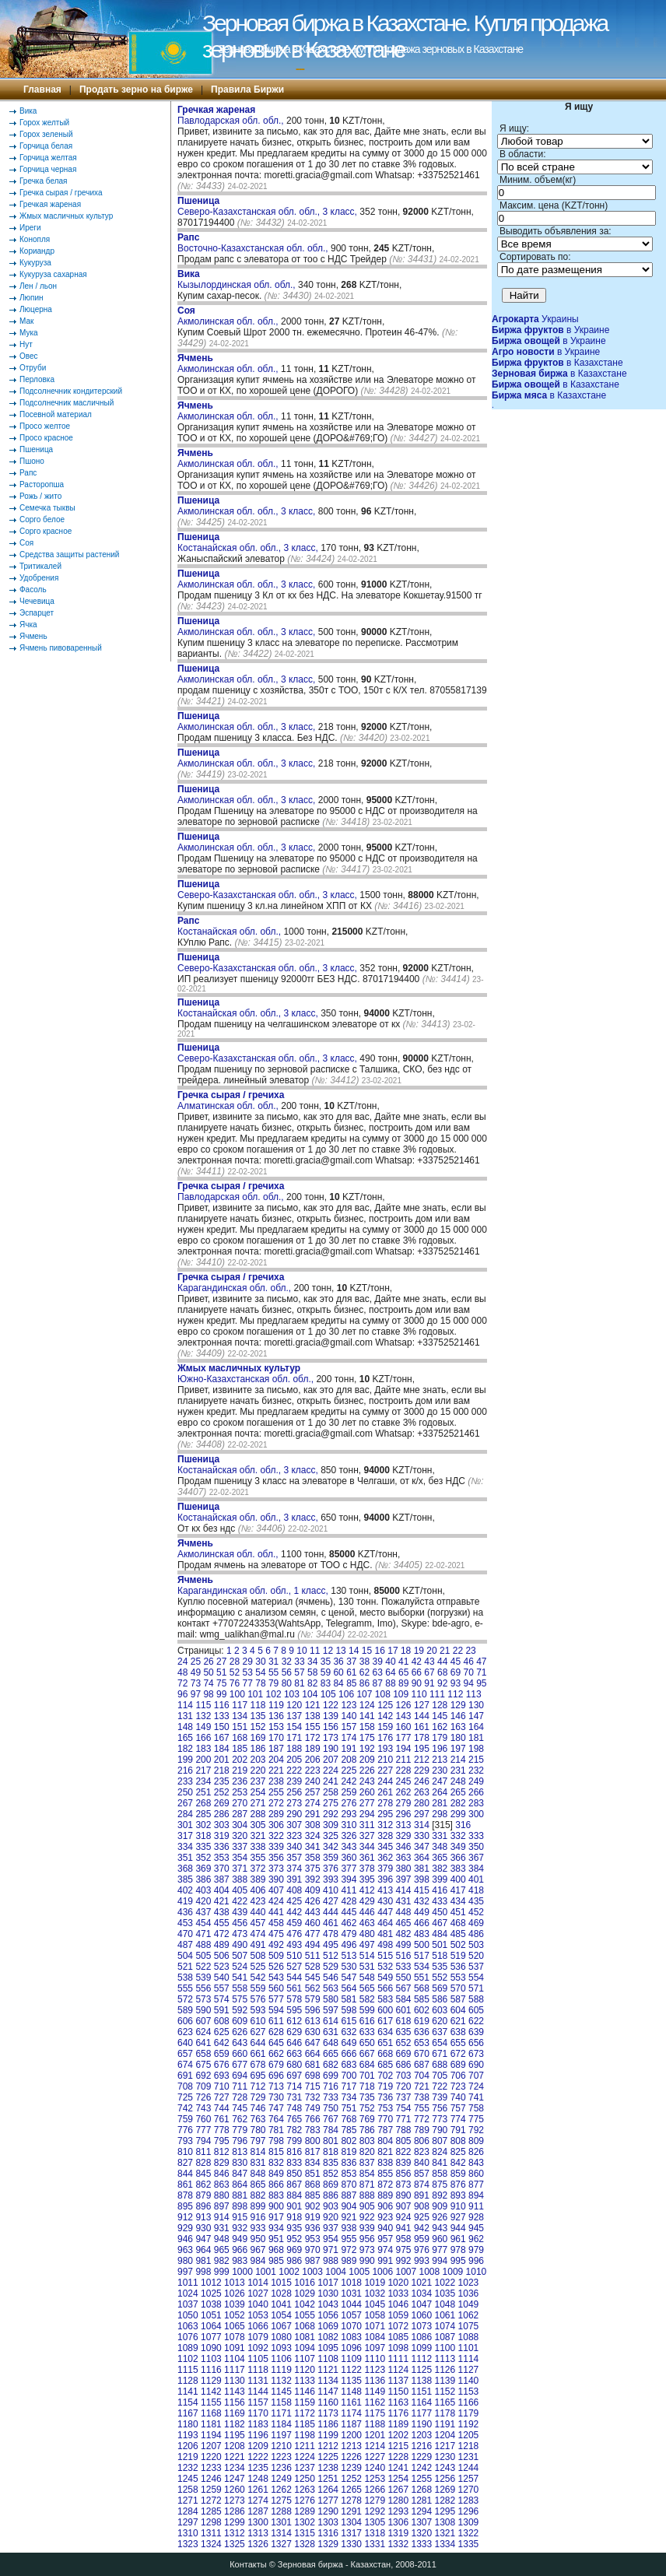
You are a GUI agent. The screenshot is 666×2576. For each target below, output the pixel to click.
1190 (421, 2424)
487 (185, 1944)
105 (328, 1694)
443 (313, 1912)
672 (458, 2053)
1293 (397, 2511)
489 (222, 1944)
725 (185, 2097)
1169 (234, 2413)
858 (439, 2173)
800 (313, 2141)
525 (258, 1966)
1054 (281, 2315)
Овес (28, 356)
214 (458, 1759)
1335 (468, 2544)
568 (421, 1988)
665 (330, 2053)
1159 (304, 2402)
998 (203, 2271)
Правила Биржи (247, 89)
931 (222, 2228)
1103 (211, 2358)
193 (385, 1748)
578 (294, 1999)
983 (239, 2260)
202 (239, 1759)
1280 (397, 2500)
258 (330, 1792)
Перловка (36, 379)
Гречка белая (43, 181)
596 (313, 2010)
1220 (211, 2456)
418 (476, 1890)
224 (330, 1770)
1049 (468, 2304)
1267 (397, 2489)
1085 (397, 2337)
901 (294, 2206)
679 (276, 2064)
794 (203, 2141)
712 (258, 2086)
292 (330, 1814)
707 (476, 2075)
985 (276, 2260)
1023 (468, 2282)
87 (378, 1683)
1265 (351, 2489)
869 (330, 2184)
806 (421, 2141)
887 (348, 2195)
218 (222, 1770)
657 (185, 2053)
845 (203, 2173)
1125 (421, 2369)
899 (258, 2206)
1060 (421, 2315)
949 (239, 2239)
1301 (281, 2522)
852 (330, 2173)
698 (313, 2075)
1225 (327, 2456)
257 (313, 1792)
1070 (351, 2326)
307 (294, 1825)
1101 (468, 2348)
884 (294, 2195)
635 (404, 2032)
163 (458, 1726)
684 (367, 2064)
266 (476, 1792)
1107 (304, 2358)
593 (258, 2010)
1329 (327, 2544)
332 (458, 1835)
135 (258, 1716)
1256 (445, 2478)
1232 (187, 2467)
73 (196, 1683)
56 (287, 1672)
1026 (234, 2293)
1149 (374, 2391)
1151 (421, 2391)
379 (385, 1868)
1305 (374, 2522)
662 (276, 2053)
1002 (289, 2271)
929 (185, 2228)
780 (258, 2130)
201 (222, 1759)
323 (294, 1835)
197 (458, 1748)
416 (439, 1890)
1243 (445, 2467)
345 (385, 1846)
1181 (211, 2424)
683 (348, 2064)
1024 (187, 2293)
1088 (468, 2337)
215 (476, 1759)
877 (476, 2184)
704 (421, 2075)
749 (313, 2108)
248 (458, 1781)
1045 (374, 2304)
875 (439, 2184)
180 (458, 1737)
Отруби (32, 367)
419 (185, 1901)
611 (276, 2021)
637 (439, 2032)
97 (196, 1694)
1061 (445, 2315)
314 (421, 1825)
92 (442, 1683)
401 (476, 1879)
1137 (397, 2380)
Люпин (31, 297)
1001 (265, 2271)
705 (439, 2075)
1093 (281, 2348)
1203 (421, 2435)
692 (203, 2075)
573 (203, 1999)
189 (313, 1748)
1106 (281, 2358)
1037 (187, 2304)
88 (390, 1683)
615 (348, 2021)
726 (203, 2097)
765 (294, 2119)
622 (476, 2021)
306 (276, 1825)
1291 (351, 2511)
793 (185, 2141)
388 (239, 1879)
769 (367, 2119)
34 (312, 1661)
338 (258, 1846)
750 (330, 2108)
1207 (211, 2446)
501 (439, 1944)
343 (348, 1846)
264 (439, 1792)
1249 (281, 2478)
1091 (234, 2348)
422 (239, 1901)
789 (421, 2130)
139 (330, 1716)
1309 (468, 2522)
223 (313, 1770)
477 (313, 1933)
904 (348, 2206)
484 (439, 1933)
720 (404, 2086)
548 (367, 1977)
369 (203, 1868)
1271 (187, 2500)
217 (203, 1770)
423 (258, 1901)
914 (222, 2217)
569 (439, 1988)
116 (222, 1705)
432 (421, 1901)
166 (203, 1737)
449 (421, 1912)
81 (299, 1683)
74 (208, 1683)
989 (348, 2260)
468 (458, 1923)
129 (458, 1705)
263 (421, 1792)
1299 (234, 2522)
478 (330, 1933)
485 (458, 1933)
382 (439, 1868)
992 (404, 2260)
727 (222, 2097)
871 (367, 2184)
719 (385, 2086)
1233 (211, 2467)
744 (222, 2108)
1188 (374, 2424)
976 (421, 2249)
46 (468, 1661)
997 (185, 2271)
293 (348, 1814)
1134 (327, 2380)
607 (203, 2021)
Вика (28, 111)
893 (458, 2195)
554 (476, 1977)
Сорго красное (45, 531)
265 (458, 1792)
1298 (211, 2522)
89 (403, 1683)
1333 (421, 2544)
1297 (187, 2522)
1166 (468, 2402)
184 (222, 1748)
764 (276, 2119)
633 (367, 2032)
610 (258, 2021)
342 (330, 1846)
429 (367, 1901)
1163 (397, 2402)
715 (313, 2086)
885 (313, 2195)
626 (239, 2032)
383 (458, 1868)
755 (421, 2108)
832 (276, 2162)
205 (294, 1759)
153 (276, 1726)
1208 (234, 2446)
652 (404, 2042)
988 (330, 2260)
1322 (468, 2533)
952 (294, 2239)
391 (294, 1879)
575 (239, 1999)
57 (299, 1672)
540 (222, 1977)
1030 (327, 2293)
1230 (445, 2456)
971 (330, 2249)
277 (367, 1803)
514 (367, 1955)
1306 (397, 2522)
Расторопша (41, 484)
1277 (327, 2500)
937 (330, 2228)
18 (406, 1650)
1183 (257, 2424)
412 (367, 1890)
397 (404, 1879)
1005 (359, 2271)
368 (185, 1868)
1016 (304, 2282)
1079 (257, 2337)
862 (203, 2184)
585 (421, 1999)
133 (222, 1716)
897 (222, 2206)
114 (185, 1705)
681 (313, 2064)
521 (185, 1966)
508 (258, 1955)
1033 (397, 2293)
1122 (351, 2369)
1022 (445, 2282)
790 (439, 2130)
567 (404, 1988)
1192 (468, 2424)
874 (421, 2184)
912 (185, 2217)
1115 (187, 2369)
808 (458, 2141)
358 (313, 1857)
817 (313, 2151)
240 (313, 1781)
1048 (445, 2304)
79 (273, 1683)
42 (417, 1661)
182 (185, 1748)
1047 (421, 2304)
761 (222, 2119)
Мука (28, 332)
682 (330, 2064)
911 (476, 2206)
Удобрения (38, 578)
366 (458, 1857)
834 (313, 2162)
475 (276, 1933)
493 (294, 1944)
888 (367, 2195)
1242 (421, 2467)
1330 (351, 2544)
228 (404, 1770)
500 (421, 1944)
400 (458, 1879)
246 (421, 1781)
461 (330, 1923)
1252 (351, 2478)
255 (276, 1792)
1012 (211, 2282)
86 (364, 1683)
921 (348, 2217)
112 (455, 1694)
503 (476, 1944)
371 (239, 1868)
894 (476, 2195)
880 (222, 2195)
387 (222, 1879)
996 (476, 2260)
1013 (234, 2282)
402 (185, 1890)
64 (390, 1672)
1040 (257, 2304)
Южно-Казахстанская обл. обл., (246, 1374)
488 (203, 1944)
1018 (351, 2282)
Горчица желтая (48, 157)
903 (330, 2206)
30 (260, 1661)
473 (239, 1933)
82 (312, 1683)
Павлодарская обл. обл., (231, 115)
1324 (211, 2544)
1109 (351, 2358)
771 (404, 2119)
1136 (374, 2380)
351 (185, 1857)
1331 (374, 2544)
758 (476, 2108)
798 (276, 2141)
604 (458, 2010)
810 (185, 2151)
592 (239, 2010)
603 (439, 2010)
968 (276, 2249)
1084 (374, 2337)
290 (294, 1814)
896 (203, 2206)
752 (367, 2108)
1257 (468, 2478)
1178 (445, 2413)
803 (367, 2141)
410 (330, 1890)
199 (185, 1759)
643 (239, 2042)
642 (222, 2042)
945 (476, 2228)
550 (404, 1977)
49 (196, 1672)
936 (313, 2228)
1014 (257, 2282)
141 (367, 1716)
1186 (327, 2424)
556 (203, 1988)
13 (340, 1650)
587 (458, 1999)
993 (421, 2260)
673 (476, 2053)
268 (203, 1803)
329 (404, 1835)
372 (258, 1868)
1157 (257, 2402)
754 (404, 2108)
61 (351, 1672)
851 (313, 2173)
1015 (281, 2282)
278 (385, 1803)
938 (348, 2228)
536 (458, 1966)
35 (326, 1661)
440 (258, 1912)
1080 (281, 2337)
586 (439, 1999)
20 (431, 1650)
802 (348, 2141)
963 (185, 2249)
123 (348, 1705)
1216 (421, 2446)
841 (439, 2162)
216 (185, 1770)
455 (222, 1923)
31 (273, 1661)
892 (439, 2195)
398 (421, 1879)
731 (294, 2097)
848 (258, 2173)
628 (276, 2032)
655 (458, 2042)
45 (455, 1661)
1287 (257, 2511)
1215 (397, 2446)
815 (276, 2151)
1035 (445, 2293)
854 (367, 2173)
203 (258, 1759)
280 (421, 1803)
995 (458, 2260)
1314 (281, 2533)
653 (421, 2042)
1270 (468, 2489)
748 (294, 2108)
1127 (468, 2369)
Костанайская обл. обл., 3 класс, (249, 542)
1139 (445, 2380)
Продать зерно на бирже (136, 89)
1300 (257, 2522)
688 (439, 2064)
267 (185, 1803)
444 (330, 1912)
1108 (327, 2358)
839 (404, 2162)
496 (348, 1944)
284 (185, 1814)
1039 (234, 2304)
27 (221, 1661)
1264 (327, 2489)
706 (458, 2075)
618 (404, 2021)
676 (222, 2064)
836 (348, 2162)
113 (474, 1694)
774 (458, 2119)
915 (239, 2217)
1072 (397, 2326)
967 (258, 2249)
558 (239, 1988)
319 (222, 1835)
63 (378, 1672)
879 (203, 2195)
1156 (234, 2402)
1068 (304, 2326)
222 (294, 1770)
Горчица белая (45, 146)
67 (429, 1672)
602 (421, 2010)
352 (203, 1857)
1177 (421, 2413)
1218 (468, 2446)
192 (367, 1748)
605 (476, 2010)
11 (315, 1650)
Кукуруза (35, 262)
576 (258, 1999)
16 (380, 1650)
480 (367, 1933)
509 (276, 1955)
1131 (257, 2380)
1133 (304, 2380)
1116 (211, 2369)
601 (404, 2010)
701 (367, 2075)
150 (222, 1726)
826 (476, 2151)
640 (185, 2042)
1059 (397, 2315)
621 (458, 2021)
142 (385, 1716)
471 (203, 1933)
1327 (281, 2544)
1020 (397, 2282)
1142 (211, 2391)
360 (348, 1857)
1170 (257, 2413)
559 (258, 1988)
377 (348, 1868)
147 (476, 1716)
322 (276, 1835)
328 (385, 1835)
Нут (26, 344)
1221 (234, 2456)
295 (385, 1814)
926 (439, 2217)
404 (222, 1890)
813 (239, 2151)
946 (185, 2239)
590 (203, 2010)
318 (203, 1835)
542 (258, 1977)
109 (400, 1694)
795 (222, 2141)
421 (222, 1901)
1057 (351, 2315)
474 (258, 1933)
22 (458, 1650)
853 (348, 2173)
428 (348, 1901)
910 (458, 2206)
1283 (468, 2500)
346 (404, 1846)
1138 (421, 2380)
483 (421, 1933)
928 (476, 2217)
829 (222, 2162)
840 (421, 2162)
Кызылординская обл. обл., (237, 279)
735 (367, 2097)
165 (185, 1737)
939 (367, 2228)
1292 (374, 2511)
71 (481, 1672)
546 (330, 1977)
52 (235, 1672)
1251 (327, 2478)
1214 (374, 2446)
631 (330, 2032)
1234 (234, 2467)
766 (313, 2119)
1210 (281, 2446)
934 (276, 2228)
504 (185, 1955)
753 (385, 2108)
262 (404, 1792)
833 (294, 2162)
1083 (351, 2337)
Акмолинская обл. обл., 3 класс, (247, 506)
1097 (374, 2348)
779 (239, 2130)
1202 (397, 2435)
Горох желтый (44, 122)
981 (203, 2260)
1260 (234, 2489)
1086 (421, 2337)
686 (404, 2064)
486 (476, 1933)
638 (458, 2032)
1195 (234, 2435)
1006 (382, 2271)
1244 (468, 2467)
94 (468, 1683)
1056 (327, 2315)
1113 (445, 2358)
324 (313, 1835)
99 (221, 1694)
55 (273, 1672)
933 (258, 2228)
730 (276, 2097)
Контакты (248, 2564)
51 (221, 1672)
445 (348, 1912)
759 (185, 2119)
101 (255, 1694)
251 (203, 1792)
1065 (234, 2326)
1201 (374, 2435)
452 (476, 1912)
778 (222, 2130)
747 (276, 2108)
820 (367, 2151)
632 (348, 2032)
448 (404, 1912)
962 (476, 2239)
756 (439, 2108)
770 (385, 2119)
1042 (304, 2304)
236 (239, 1781)
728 (239, 2097)
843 (476, 2162)
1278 (351, 2500)
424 (276, 1901)
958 (404, 2239)
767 (330, 2119)
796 (239, 2141)
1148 (351, 2391)
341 (313, 1846)
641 (203, 2042)
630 (313, 2032)
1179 (468, 2413)
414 (404, 1890)
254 (258, 1792)
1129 (211, 2380)
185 (239, 1748)
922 (367, 2217)
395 (367, 1879)
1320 (421, 2533)
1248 (257, 2478)
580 (330, 1999)
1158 (281, 2402)
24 (182, 1661)
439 (239, 1912)
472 (222, 1933)
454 (203, 1923)
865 (258, 2184)
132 (203, 1716)
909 (439, 2206)
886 (330, 2195)
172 (313, 1737)
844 (185, 2173)
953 (313, 2239)
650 (367, 2042)
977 (439, 2249)
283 (476, 1803)
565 (367, 1988)
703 (404, 2075)
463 (367, 1923)
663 (294, 2053)
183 (203, 1748)
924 (404, 2217)
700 (348, 2075)
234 (203, 1781)
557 (222, 1988)
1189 (397, 2424)
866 (276, 2184)
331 (439, 1835)
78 (260, 1683)
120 (294, 1705)
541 (239, 1977)
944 (458, 2228)
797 (258, 2141)
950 (258, 2239)
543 (276, 1977)
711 (239, 2086)
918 (294, 2217)
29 (248, 1661)
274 (313, 1803)
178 (421, 1737)
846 (222, 2173)
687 (421, 2064)
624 (203, 2032)
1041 (281, 2304)
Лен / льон (38, 286)
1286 (234, 2511)
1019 (374, 2282)
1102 (187, 2358)
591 (222, 2010)
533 (404, 1966)
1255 (421, 2478)
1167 (187, 2413)
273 (294, 1803)
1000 (242, 2271)
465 (404, 1923)
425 (294, 1901)
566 (385, 1988)
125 (385, 1705)
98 (208, 1694)
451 (458, 1912)
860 (476, 2173)
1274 (257, 2500)
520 (476, 1955)
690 (476, 2064)
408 (294, 1890)
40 (390, 1661)
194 (404, 1748)
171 (294, 1737)
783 (313, 2130)
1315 (304, 2533)
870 (348, 2184)
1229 (421, 2456)
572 (185, 1999)
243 (367, 1781)
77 (248, 1683)
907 (404, 2206)
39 (378, 1661)
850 (294, 2173)
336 (222, 1846)
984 (258, 2260)
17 (392, 1650)
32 (287, 1661)
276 (348, 1803)
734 (348, 2097)
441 (276, 1912)
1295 (445, 2511)
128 (439, 1705)
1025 (211, 2293)
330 (421, 1835)
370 (222, 1868)
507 (239, 1955)
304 (239, 1825)
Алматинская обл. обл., (230, 1100)
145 (439, 1716)
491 (258, 1944)
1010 (476, 2271)
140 (348, 1716)
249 (476, 1781)
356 (276, 1857)
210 (385, 1759)
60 (338, 1672)
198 (476, 1748)
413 (385, 1890)
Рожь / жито (40, 496)
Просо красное (46, 437)
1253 (374, 2478)
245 (404, 1781)
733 (330, 2097)
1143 (234, 2391)
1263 (304, 2489)
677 (239, 2064)
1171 (281, 2413)
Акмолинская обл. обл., (229, 316)
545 (313, 1977)
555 (185, 1988)
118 (258, 1705)
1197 (281, 2435)
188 (294, 1748)
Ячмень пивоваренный (60, 648)
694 (239, 2075)
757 (458, 2108)
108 (383, 1694)
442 (294, 1912)
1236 (281, 2467)
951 (276, 2239)
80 (287, 1683)
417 (458, 1890)
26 (208, 1661)
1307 (421, 2522)
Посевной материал (55, 414)
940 (385, 2228)
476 (294, 1933)
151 (239, 1726)
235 (222, 1781)
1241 (397, 2467)
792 (476, 2130)
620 (439, 2021)
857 (421, 2173)
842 (458, 2162)
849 (276, 2173)
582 (367, 1999)
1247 (234, 2478)
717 (348, 2086)
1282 (445, 2500)
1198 (304, 2435)
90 (417, 1683)
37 (351, 1661)
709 (203, 2086)
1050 (187, 2315)
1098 (397, 2348)
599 (367, 2010)
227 (385, 1770)
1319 (397, 2533)
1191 (445, 2424)
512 (330, 1955)
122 (330, 1705)
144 (421, 1716)
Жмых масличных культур (66, 216)
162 (439, 1726)
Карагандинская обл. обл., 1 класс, (254, 1585)
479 (348, 1933)
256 (294, 1792)
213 (439, 1759)
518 (439, 1955)
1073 (421, 2326)
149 (203, 1726)
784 (330, 2130)
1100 (445, 2348)
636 (421, 2032)
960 (439, 2239)
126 (404, 1705)
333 (476, 1835)
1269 (445, 2489)
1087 (445, 2337)
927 (458, 2217)
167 (222, 1737)
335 (203, 1846)
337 (239, 1846)
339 (276, 1846)
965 (222, 2249)
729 (258, 2097)
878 (185, 2195)
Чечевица (36, 601)
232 (476, 1770)
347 (421, 1846)
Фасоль (33, 589)
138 (313, 1716)
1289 (304, 2511)
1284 (187, 2511)
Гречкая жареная (50, 204)
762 (239, 2119)
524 (239, 1966)
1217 (445, 2446)
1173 (327, 2413)
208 (348, 1759)
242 (348, 1781)
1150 (397, 2391)
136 (276, 1716)
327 (367, 1835)
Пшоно (31, 461)
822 (404, 2151)
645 (276, 2042)
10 (301, 1650)
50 (208, 1672)
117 (239, 1705)
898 (239, 2206)
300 (476, 1814)
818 (330, 2151)
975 (404, 2249)
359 (330, 1857)
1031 (351, 2293)
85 (351, 1683)
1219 (187, 2456)
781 (276, 2130)
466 (421, 1923)
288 (258, 1814)
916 (258, 2217)
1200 (351, 2435)
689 (458, 2064)
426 (313, 1901)
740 (458, 2097)
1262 (281, 2489)
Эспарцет (36, 613)
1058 (374, 2315)
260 (367, 1792)
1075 (468, 2326)
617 (385, 2021)
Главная (42, 89)
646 (294, 2042)
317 (185, 1835)
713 (276, 2086)
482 (404, 1933)
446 (367, 1912)
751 (348, 2108)
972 (348, 2249)
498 (385, 1944)
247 (439, 1781)
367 (476, 1857)
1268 (421, 2489)
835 (330, 2162)
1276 (304, 2500)
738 (421, 2097)
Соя (26, 543)
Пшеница (36, 449)
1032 (374, 2293)
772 (421, 2119)
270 (239, 1803)
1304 (351, 2522)
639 (476, 2032)
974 (385, 2249)
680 (294, 2064)
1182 (234, 2424)
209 (367, 1759)
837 (367, 2162)
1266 (374, 2489)
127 (421, 1705)
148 (185, 1726)
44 (442, 1661)
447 (385, 1912)
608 (222, 2021)
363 (404, 1857)
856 (404, 2173)
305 (258, 1825)
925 (421, 2217)
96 (182, 1694)
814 (258, 2151)
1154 (187, 2402)
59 (326, 1672)
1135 (351, 2380)
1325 (234, 2544)
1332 (397, 2544)
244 (385, 1781)
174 (348, 1737)
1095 (327, 2348)
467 (439, 1923)
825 (458, 2151)
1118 (257, 2369)
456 (239, 1923)
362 (385, 1857)
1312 (234, 2533)
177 (404, 1737)
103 (292, 1694)
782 (294, 2130)
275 (330, 1803)
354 (239, 1857)
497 (367, 1944)
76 (235, 1683)
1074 (445, 2326)
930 (203, 2228)
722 (439, 2086)
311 (367, 1825)
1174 (351, 2413)
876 (458, 2184)
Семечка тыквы (47, 508)
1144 (257, 2391)
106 (346, 1694)
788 (404, 2130)
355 (258, 1857)
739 (439, 2097)
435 (476, 1901)
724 (476, 2086)
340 (294, 1846)
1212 (327, 2446)
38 (364, 1661)
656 (476, 2042)
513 (348, 1955)
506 (222, 1955)
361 (367, 1857)
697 (294, 2075)
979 (476, 2249)
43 (429, 1661)
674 (185, 2064)
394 (348, 1879)
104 (309, 1694)
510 (294, 1955)
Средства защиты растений (69, 554)
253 (239, 1792)
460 (313, 1923)
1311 (211, 2533)
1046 (397, 2304)
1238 (327, 2467)
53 (248, 1672)
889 (385, 2195)
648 (330, 2042)
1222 (257, 2456)
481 (385, 1933)
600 (385, 2010)
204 (276, 1759)
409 (313, 1890)
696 (276, 2075)
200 (203, 1759)
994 (439, 2260)
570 (458, 1988)
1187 (351, 2424)
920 (330, 2217)
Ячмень (33, 636)
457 (258, 1923)
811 (203, 2151)
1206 (187, 2446)
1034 (421, 2293)
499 (404, 1944)
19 (419, 1650)
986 (294, 2260)
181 (476, 1737)
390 (276, 1879)
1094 (304, 2348)
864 (239, 2184)
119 (276, 1705)
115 (203, 1705)
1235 (257, 2467)
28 (235, 1661)
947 (203, 2239)
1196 (257, 2435)
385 (185, 1879)
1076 (187, 2337)
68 (442, 1672)
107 (364, 1694)
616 (367, 2021)
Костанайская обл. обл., (230, 926)
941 (404, 2228)
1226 (351, 2456)
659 (222, 2053)
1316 (327, 2533)
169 (258, 1737)
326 (348, 1835)
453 (185, 1923)
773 (439, 2119)
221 (276, 1770)
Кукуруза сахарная (53, 274)
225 (348, 1770)
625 (222, 2032)
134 (239, 1716)
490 (239, 1944)
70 (468, 1672)
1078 (234, 2337)
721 (421, 2086)
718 (367, 2086)
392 (313, 1879)
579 (313, 1999)
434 (458, 1901)
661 (258, 2053)
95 (481, 1683)
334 (185, 1846)
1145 (281, 2391)
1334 (445, 2544)
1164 (421, 2402)
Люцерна (35, 309)
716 (330, 2086)
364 (421, 1857)
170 (276, 1737)
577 (276, 1999)
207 (330, 1759)
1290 (327, 2511)
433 (439, 1901)
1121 (327, 2369)
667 (367, 2053)
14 (354, 1650)
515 (385, 1955)
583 (385, 1999)
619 (421, 2021)
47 (481, 1661)
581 (348, 1999)
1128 (187, 2380)
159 (385, 1726)
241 (330, 1781)
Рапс (28, 473)
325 (330, 1835)
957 (385, 2239)
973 (367, 2249)
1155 (211, 2402)
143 (404, 1716)
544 (294, 1977)
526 (276, 1966)
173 (330, 1737)
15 (367, 1650)
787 (385, 2130)
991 (385, 2260)
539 (203, 1977)
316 (463, 1825)
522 (203, 1966)
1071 (374, 2326)
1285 (211, 2511)
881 (239, 2195)
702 (385, 2075)
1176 (397, 2413)
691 (185, 2075)
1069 (327, 2326)
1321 (445, 2533)
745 (239, 2108)
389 (258, 1879)
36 (338, 1661)
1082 (327, 2337)
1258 (187, 2489)
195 (421, 1748)
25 (196, 1661)
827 (185, 2162)
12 (328, 1650)
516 (404, 1955)
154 (294, 1726)
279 (404, 1803)
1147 (327, 2391)
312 (385, 1825)
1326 (257, 2544)
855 (385, 2173)
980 (185, 2260)
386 (203, 1879)
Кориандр (36, 251)
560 (276, 1988)
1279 (374, 2500)
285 (203, 1814)
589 (185, 2010)
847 (239, 2173)
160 (404, 1726)
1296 (468, 2511)
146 (458, 1716)
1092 (257, 2348)
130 (476, 1705)
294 (367, 1814)
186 (258, 1748)
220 (258, 1770)
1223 (281, 2456)
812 (222, 2151)
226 (367, 1770)
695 (258, 2075)
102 (274, 1694)
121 (313, 1705)
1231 (468, 2456)
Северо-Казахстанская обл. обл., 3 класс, (268, 206)
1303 (327, 2522)
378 (367, 1868)
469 (476, 1923)
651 (385, 2042)
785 (348, 2130)
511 (313, 1955)
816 (294, 2151)
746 (258, 2108)
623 (185, 2032)
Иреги (30, 227)
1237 (304, 2467)
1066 (257, 2326)
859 (458, 2173)
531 (367, 1966)
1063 (187, 2326)
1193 (187, 2435)
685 (385, 2064)
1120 (304, 2369)
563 (330, 1988)
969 (294, 2249)
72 (182, 1683)
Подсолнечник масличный (66, 402)
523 (222, 1966)
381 (421, 1868)
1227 (374, 2456)
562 (313, 1988)
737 (404, 2097)
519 (458, 1955)
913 (203, 2217)
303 (222, 1825)
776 (185, 2130)
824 (439, 2151)
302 (203, 1825)
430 (385, 1901)
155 (313, 1726)
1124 (397, 2369)
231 (458, 1770)
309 (330, 1825)
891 (421, 2195)
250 (185, 1792)
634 (385, 2032)
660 (239, 2053)
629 (294, 2032)
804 (385, 2141)
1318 (374, 2533)
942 (421, 2228)
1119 (281, 2369)
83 (326, 1683)
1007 (405, 2271)
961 (458, 2239)
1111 (397, 2358)
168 (239, 1737)
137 (294, 1716)
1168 (211, 2413)
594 (276, 2010)
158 (367, 1726)
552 (439, 1977)
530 (348, 1966)
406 (258, 1890)
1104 (234, 2358)
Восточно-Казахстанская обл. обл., (254, 243)
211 (404, 1759)
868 (313, 2184)
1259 (211, 2489)
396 (385, 1879)
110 (419, 1694)
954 (330, 2239)
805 (404, 2141)
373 (276, 1868)
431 (404, 1901)
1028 (281, 2293)
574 (222, 1999)
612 (294, 2021)
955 (348, 2239)
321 (258, 1835)
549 (385, 1977)
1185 (304, 2424)
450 (439, 1912)
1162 (374, 2402)
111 (437, 1694)
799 (294, 2141)
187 (276, 1748)
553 (458, 1977)
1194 (211, 2435)
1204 (445, 2435)
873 (404, 2184)
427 (330, 1901)
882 (258, 2195)
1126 (445, 2369)
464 (385, 1923)
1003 (312, 2271)
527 (294, 1966)
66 (417, 1672)
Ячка (28, 624)
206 (313, 1759)
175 (367, 1737)
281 (439, 1803)
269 (222, 1803)
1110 (374, 2358)
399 (439, 1879)
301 (185, 1825)
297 (421, 1814)
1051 (211, 2315)
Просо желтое (44, 426)
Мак (26, 321)
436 (185, 1912)
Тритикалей (40, 566)
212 (421, 1759)
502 (458, 1944)
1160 (327, 2402)
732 (313, 2097)
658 (203, 2053)
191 (348, 1748)
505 (203, 1955)
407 (276, 1890)
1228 (397, 2456)
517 (421, 1955)
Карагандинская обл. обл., (235, 1282)
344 (367, 1846)
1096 (351, 2348)
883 (276, 2195)
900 (276, 2206)
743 (203, 2108)
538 (185, 1977)
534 (421, 1966)
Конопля (34, 239)
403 (203, 1890)
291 (313, 1814)
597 (330, 2010)
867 (294, 2184)
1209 (257, 2446)
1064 (211, 2326)
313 (404, 1825)
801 (330, 2141)
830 (239, 2162)
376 (330, 1868)
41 (403, 1661)
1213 (351, 2446)
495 (330, 1944)
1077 (211, 2337)
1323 (187, 2544)
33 (299, 1661)
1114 (468, 2358)
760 (203, 2119)
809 (476, 2141)
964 (203, 2249)
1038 (211, 2304)
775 (476, 2119)
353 (222, 1857)
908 (421, 2206)
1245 (187, 2478)
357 (294, 1857)
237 (258, 1781)
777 (203, 2130)
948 (222, 2239)
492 (276, 1944)
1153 (468, 2391)
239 (294, 1781)
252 (222, 1792)
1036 (468, 2293)
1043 (327, 2304)
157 (348, 1726)
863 (222, 2184)
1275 (281, 2500)
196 (439, 1748)
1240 (374, 2467)
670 (421, 2053)
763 (258, 2119)
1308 (445, 2522)
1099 (421, 2348)
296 (404, 1814)
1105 (257, 2358)
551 (421, 1977)
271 (258, 1803)
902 (313, 2206)
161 (421, 1726)
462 (348, 1923)
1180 (187, 2424)
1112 (421, 2358)
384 (476, 1868)
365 (439, 1857)
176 (385, 1737)
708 (185, 2086)
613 (313, 2021)
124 (367, 1705)
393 (330, 1879)
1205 (468, 2435)
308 (313, 1825)
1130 (234, 2380)
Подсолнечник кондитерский (70, 391)
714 (294, 2086)
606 (185, 2021)
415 (421, 1890)
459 (294, 1923)
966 (239, 2249)
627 (258, 2032)
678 (258, 2064)
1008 (429, 2271)
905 (367, 2206)
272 (276, 1803)
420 (203, 1901)
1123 (374, 2369)
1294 (421, 2511)
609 (239, 2021)
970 (313, 2249)
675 (203, 2064)
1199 (327, 2435)
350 (476, 1846)
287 (239, 1814)
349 (458, 1846)
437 (203, 1912)
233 (185, 1781)
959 (421, 2239)
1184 (281, 2424)
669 (404, 2053)
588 (476, 1999)
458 (276, 1923)
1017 (327, 2282)
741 (476, 2097)
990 (367, 2260)
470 (185, 1933)
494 (313, 1944)
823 (421, 2151)
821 (385, 2151)
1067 (281, 2326)
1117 (234, 2369)
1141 (187, 2391)
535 (439, 1966)
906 (385, 2206)
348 (439, 1846)
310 (348, 1825)
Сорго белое (42, 519)
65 (403, 1672)
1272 (211, 2500)
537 (476, 1966)
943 (439, 2228)
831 (258, 2162)
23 (470, 1650)
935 (294, 2228)
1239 (351, 2467)
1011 (187, 2282)
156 (330, 1726)
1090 (211, 2348)
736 (385, 2097)
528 (313, 1966)
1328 (304, 2544)
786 (367, 2130)
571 (476, 1988)
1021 (421, 2282)
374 (294, 1868)
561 (294, 1988)
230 (439, 1770)
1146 (304, 2391)
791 (458, 2130)
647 (313, 2042)
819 (348, 2151)
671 (439, 2053)
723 (458, 2086)
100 (237, 1694)
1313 (257, 2533)
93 (455, 1683)
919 (313, 2217)
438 (222, 1912)
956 (367, 2239)
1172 (304, 2413)
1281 (421, 2500)
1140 (468, 2380)
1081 (304, 2337)
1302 (304, 2522)
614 (330, 2021)
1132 (281, 2380)
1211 (304, 2446)
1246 (211, 2478)
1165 (445, 2402)
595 (294, 2010)
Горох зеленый (46, 134)
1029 (304, 2293)
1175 (374, 2413)
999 (222, 2271)
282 (458, 1803)
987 (313, 2260)
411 (348, 1890)
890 (404, 2195)
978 (458, 2249)
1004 (335, 2271)
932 (239, 2228)
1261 (257, 2489)
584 (404, 1999)
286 (222, 1814)
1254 (397, 2478)
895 (185, 2206)
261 (385, 1792)
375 (313, 1868)
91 (429, 1683)
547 (348, 1977)
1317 (351, 2533)
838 (385, 2162)
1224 (304, 2456)
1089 (187, 2348)
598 (348, 2010)
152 (258, 1726)
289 (276, 1814)
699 (330, 2075)
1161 (351, 2402)
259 (348, 1792)
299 (458, 1814)
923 (385, 2217)
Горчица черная (47, 169)
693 (222, 2075)
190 (330, 1748)
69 (455, 1672)
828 (203, 2162)
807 (439, 2141)
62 (364, 1672)
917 (276, 2217)
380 (404, 1868)
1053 (257, 2315)
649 (348, 2042)
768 (348, 2119)
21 (445, 1650)
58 (312, 1672)
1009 (453, 2271)
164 (476, 1726)
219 (239, 1770)
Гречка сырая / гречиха (61, 192)
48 (182, 1672)
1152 (445, 2391)
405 (239, 1890)
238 (276, 1781)
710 (222, 2086)
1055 (304, 2315)
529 (330, 1966)
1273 (234, 2500)
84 (338, 1683)
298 (439, 1814)
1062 (468, 2315)
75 (221, 1683)
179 (439, 1737)
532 (385, 1966)
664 (313, 2053)
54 (260, 1672)
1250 (304, 2478)
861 (185, 2184)
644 (258, 2042)
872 (385, 2184)
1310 (187, 2533)
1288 (281, 2511)
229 (421, 1770)
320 (239, 1835)
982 (222, 2260)
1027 (257, 2293)
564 (348, 1988)
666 (348, 2053)
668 (385, 2053)
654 (439, 2042)
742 (185, 2108)
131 (185, 1716)
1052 (234, 2315)
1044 (351, 2304)
